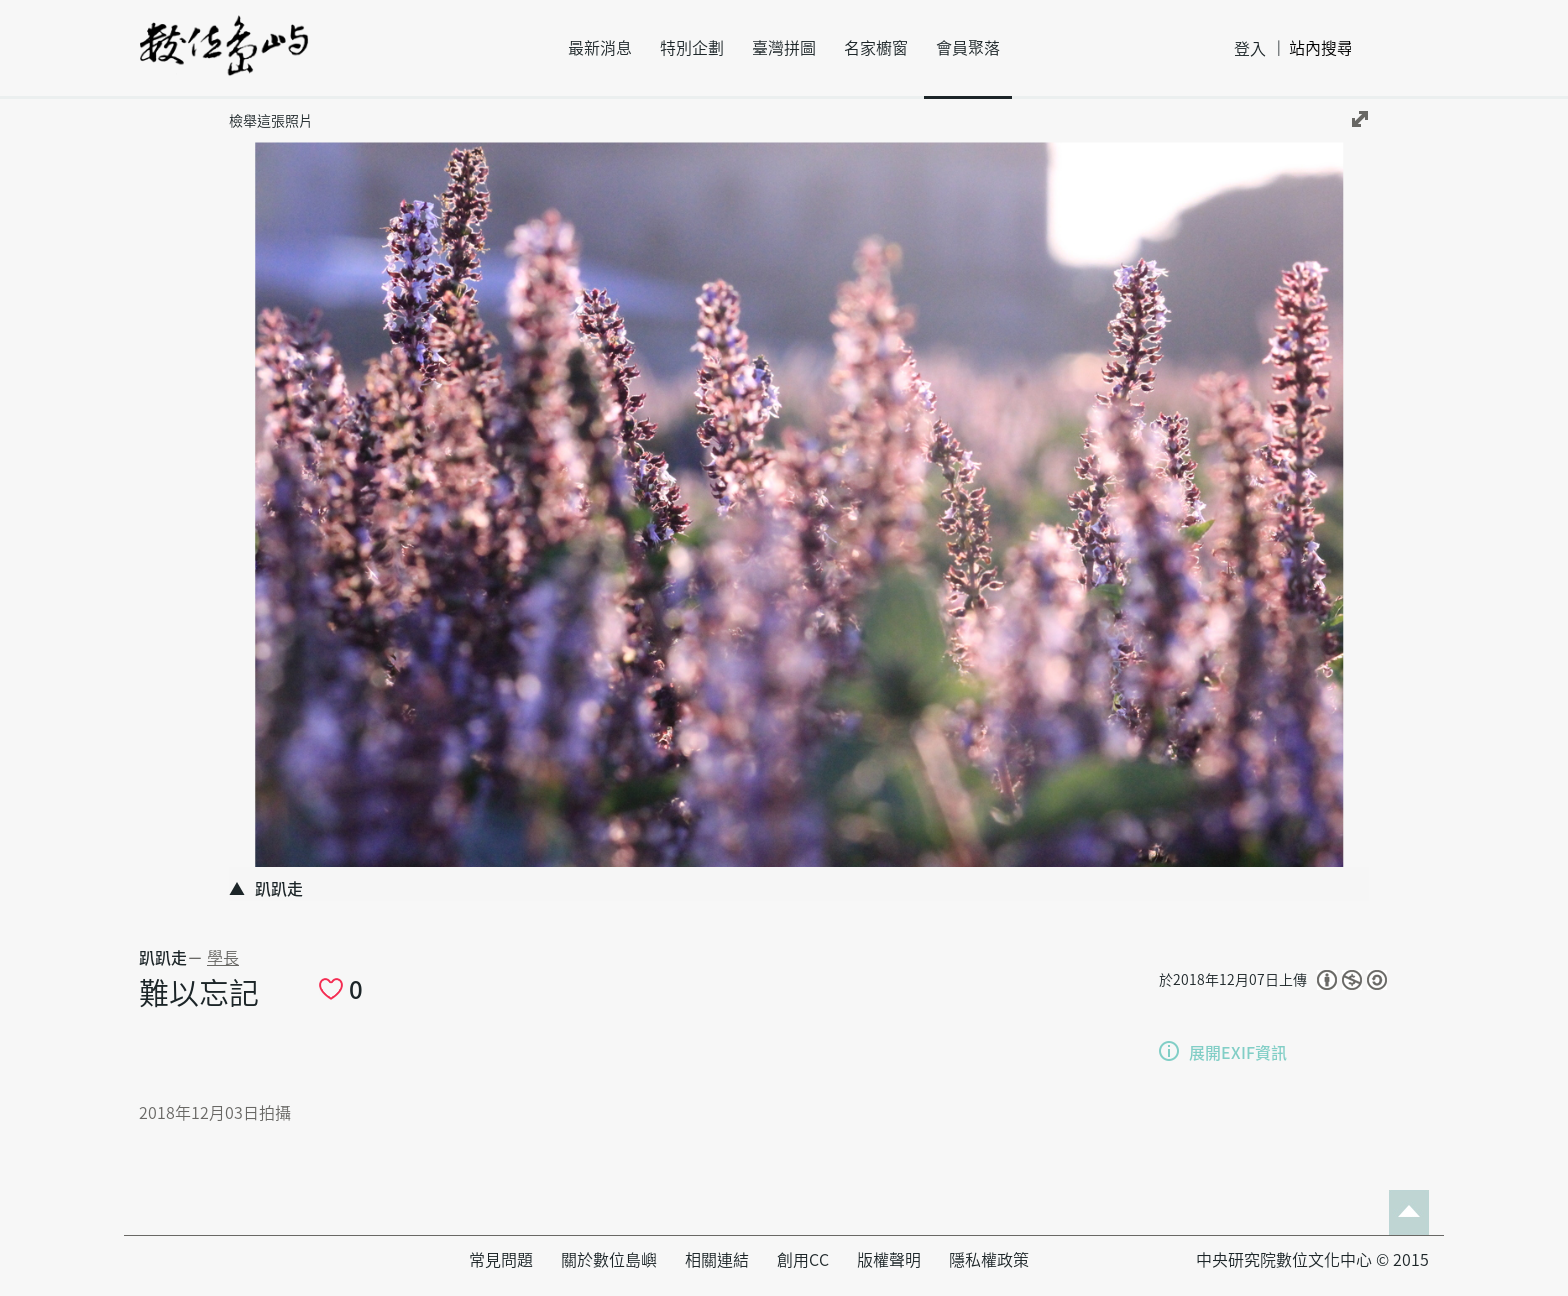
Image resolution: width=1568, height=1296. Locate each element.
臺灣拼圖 (784, 48)
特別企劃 (692, 48)
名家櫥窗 (876, 48)
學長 (223, 958)
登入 (1250, 49)
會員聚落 (968, 48)
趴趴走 (163, 958)
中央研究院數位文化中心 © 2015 (1312, 1260)
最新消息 (600, 48)
